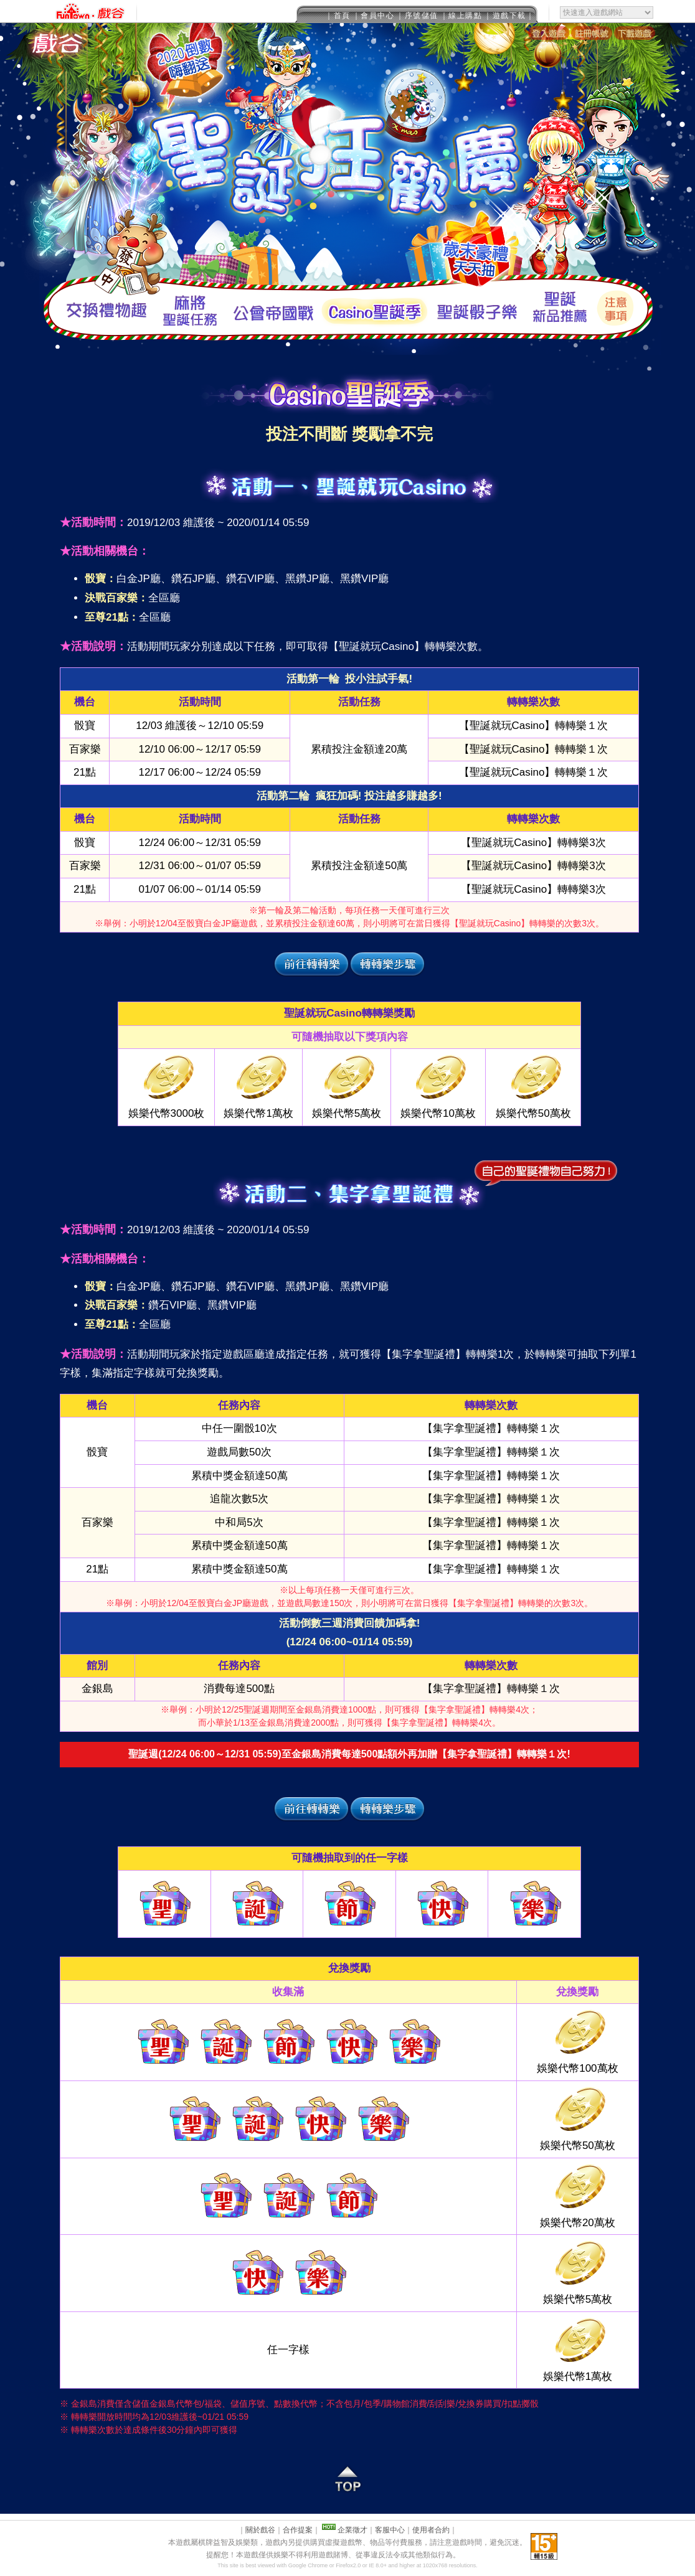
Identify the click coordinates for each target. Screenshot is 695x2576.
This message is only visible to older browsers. (347, 11)
